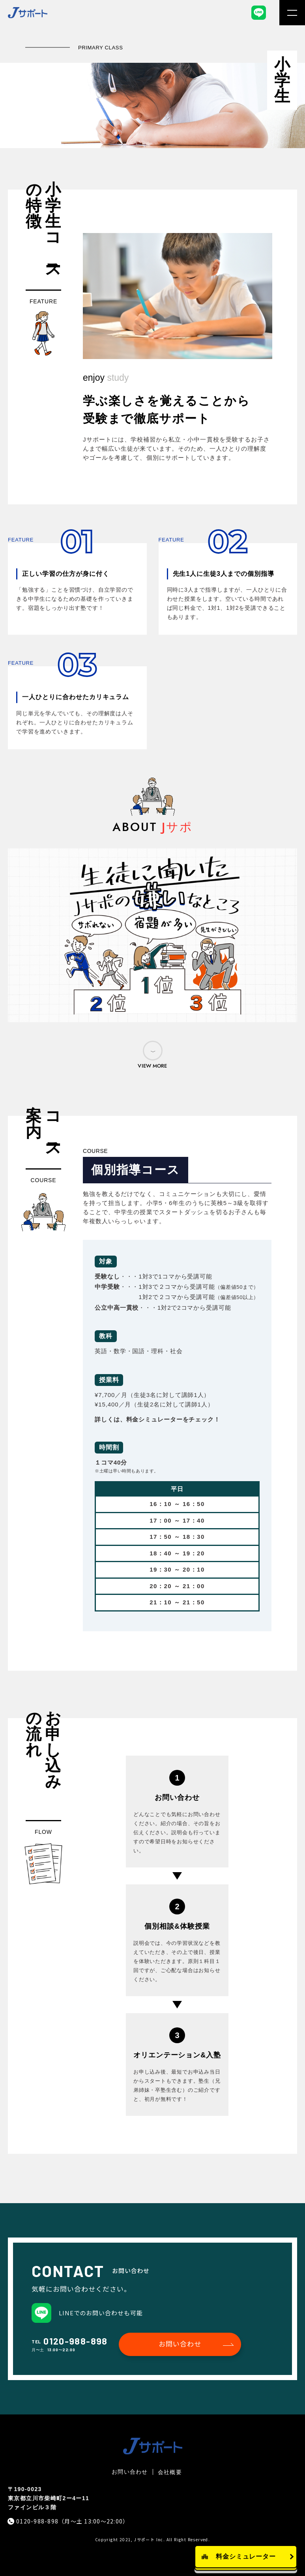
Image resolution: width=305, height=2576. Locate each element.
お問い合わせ (180, 2343)
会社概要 (170, 2472)
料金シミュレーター (246, 2556)
